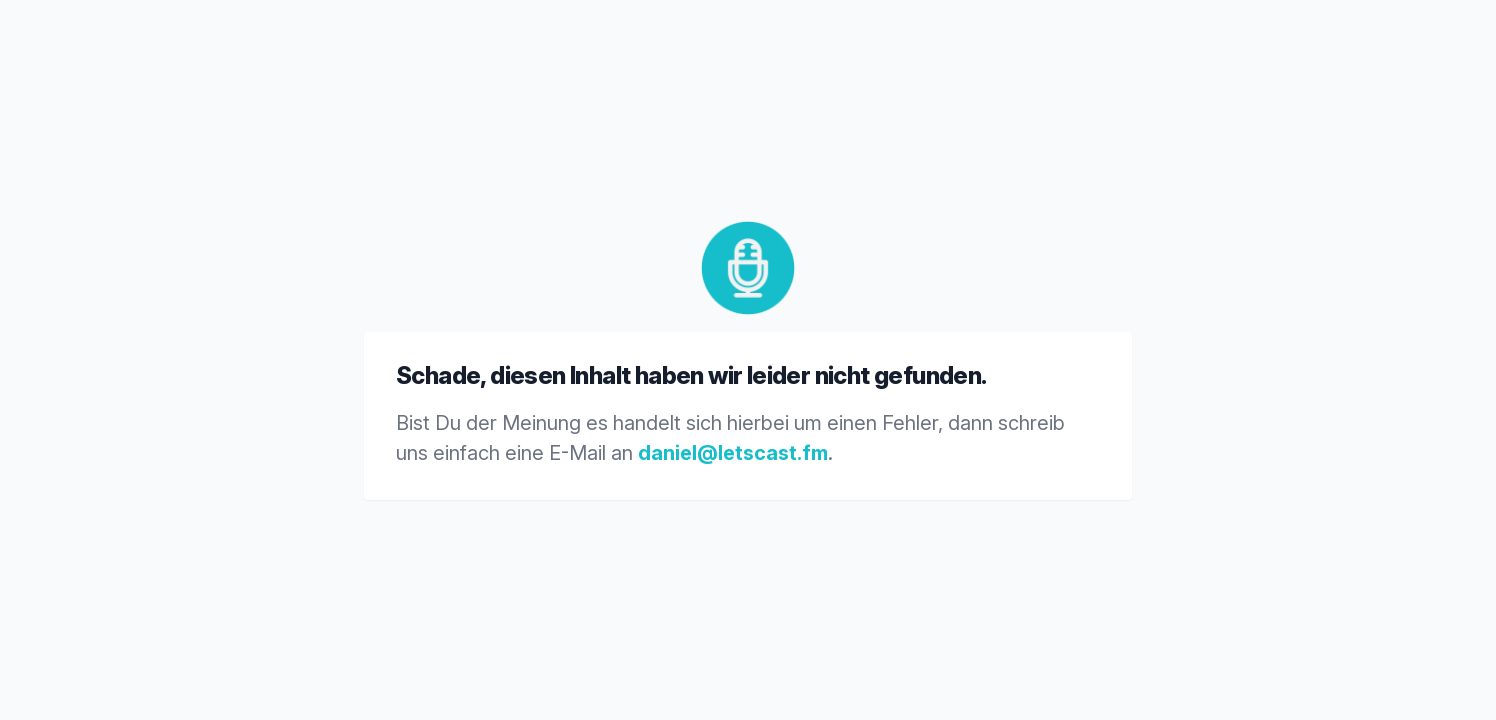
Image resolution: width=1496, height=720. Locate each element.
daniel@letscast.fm (733, 453)
